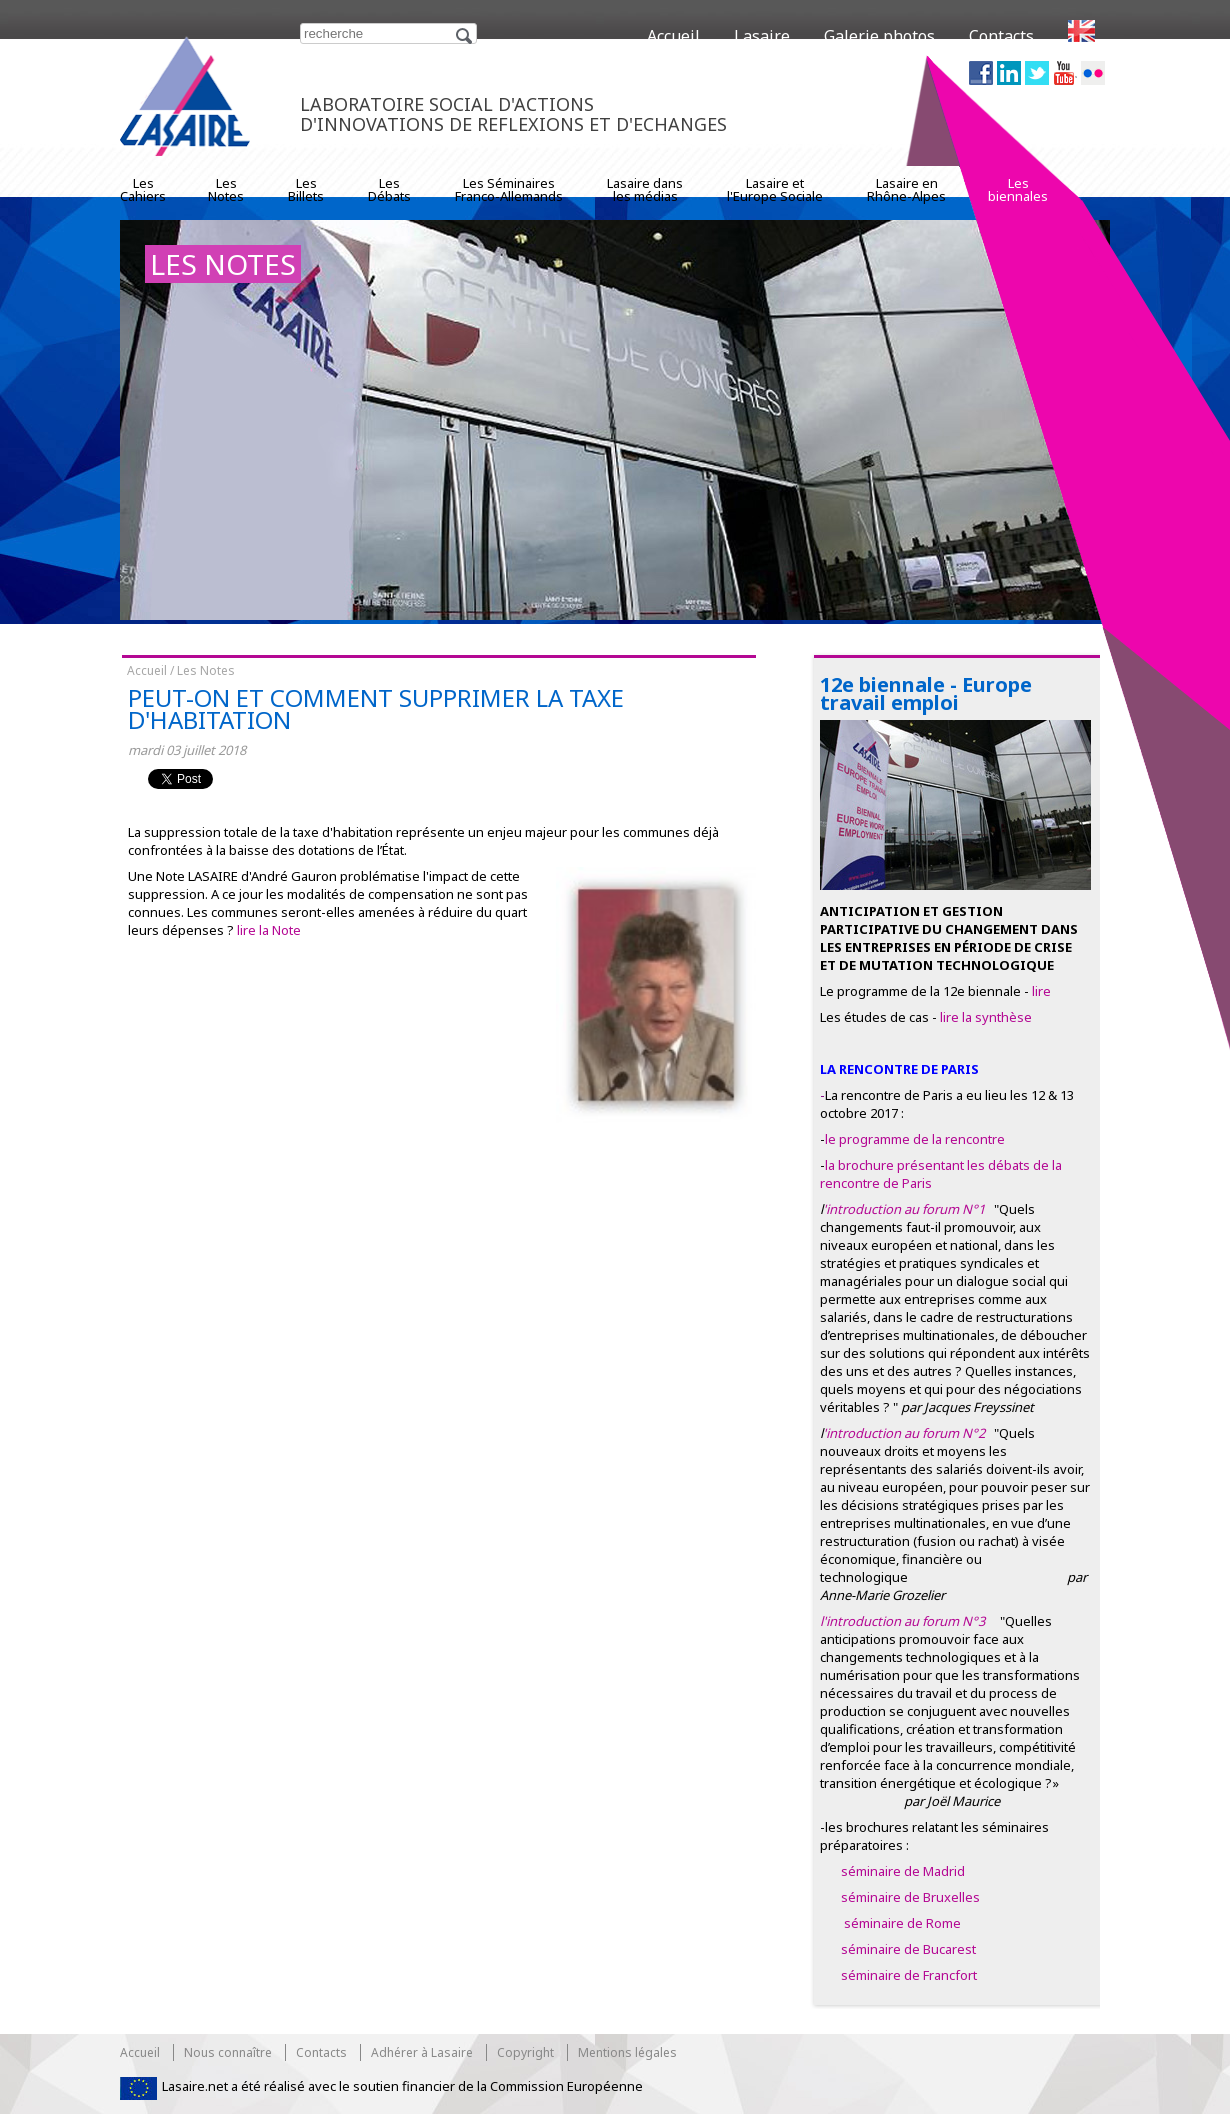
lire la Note (269, 930)
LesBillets (306, 189)
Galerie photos (879, 36)
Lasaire (762, 36)
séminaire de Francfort (909, 1975)
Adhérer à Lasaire (422, 2052)
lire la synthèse (986, 1017)
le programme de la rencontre (915, 1139)
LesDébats (389, 189)
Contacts (1001, 36)
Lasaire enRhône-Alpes (906, 189)
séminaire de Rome (902, 1923)
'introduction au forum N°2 (905, 1433)
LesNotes (226, 189)
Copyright (525, 2052)
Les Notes (206, 670)
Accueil (673, 36)
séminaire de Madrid (901, 1871)
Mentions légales (627, 2052)
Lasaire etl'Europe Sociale (775, 189)
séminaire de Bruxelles (910, 1897)
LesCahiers (143, 189)
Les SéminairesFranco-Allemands (509, 189)
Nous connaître (228, 2052)
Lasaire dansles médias (645, 189)
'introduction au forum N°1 (904, 1209)
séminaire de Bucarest (908, 1949)
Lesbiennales (1018, 189)
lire (1041, 991)
